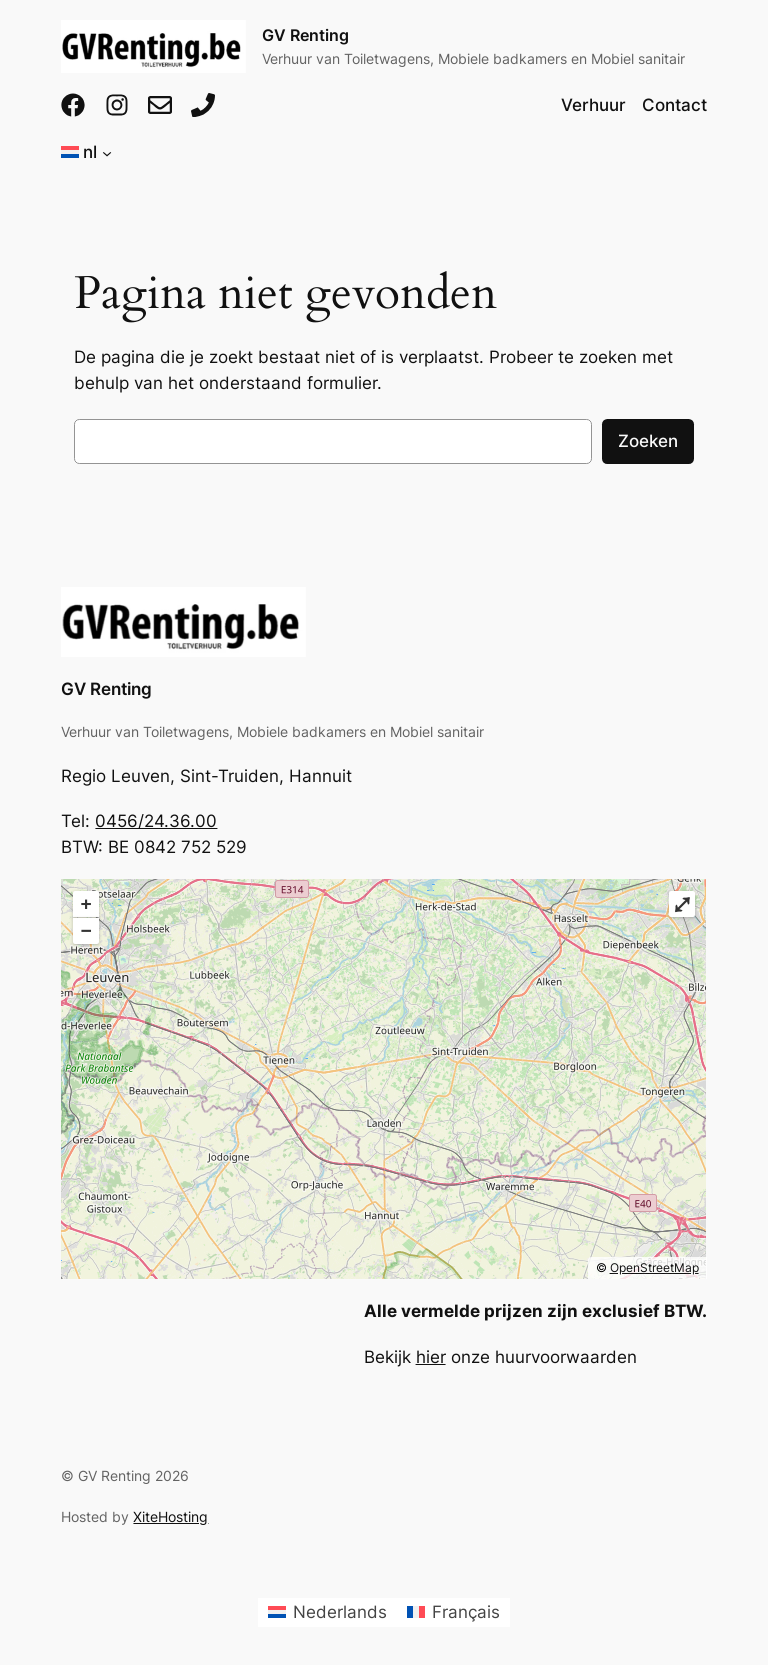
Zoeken (648, 441)
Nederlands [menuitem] (340, 1612)
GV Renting (305, 35)
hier (431, 1357)
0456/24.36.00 (156, 821)
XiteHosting (170, 1516)
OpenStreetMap (654, 1267)
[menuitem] (327, 1612)
